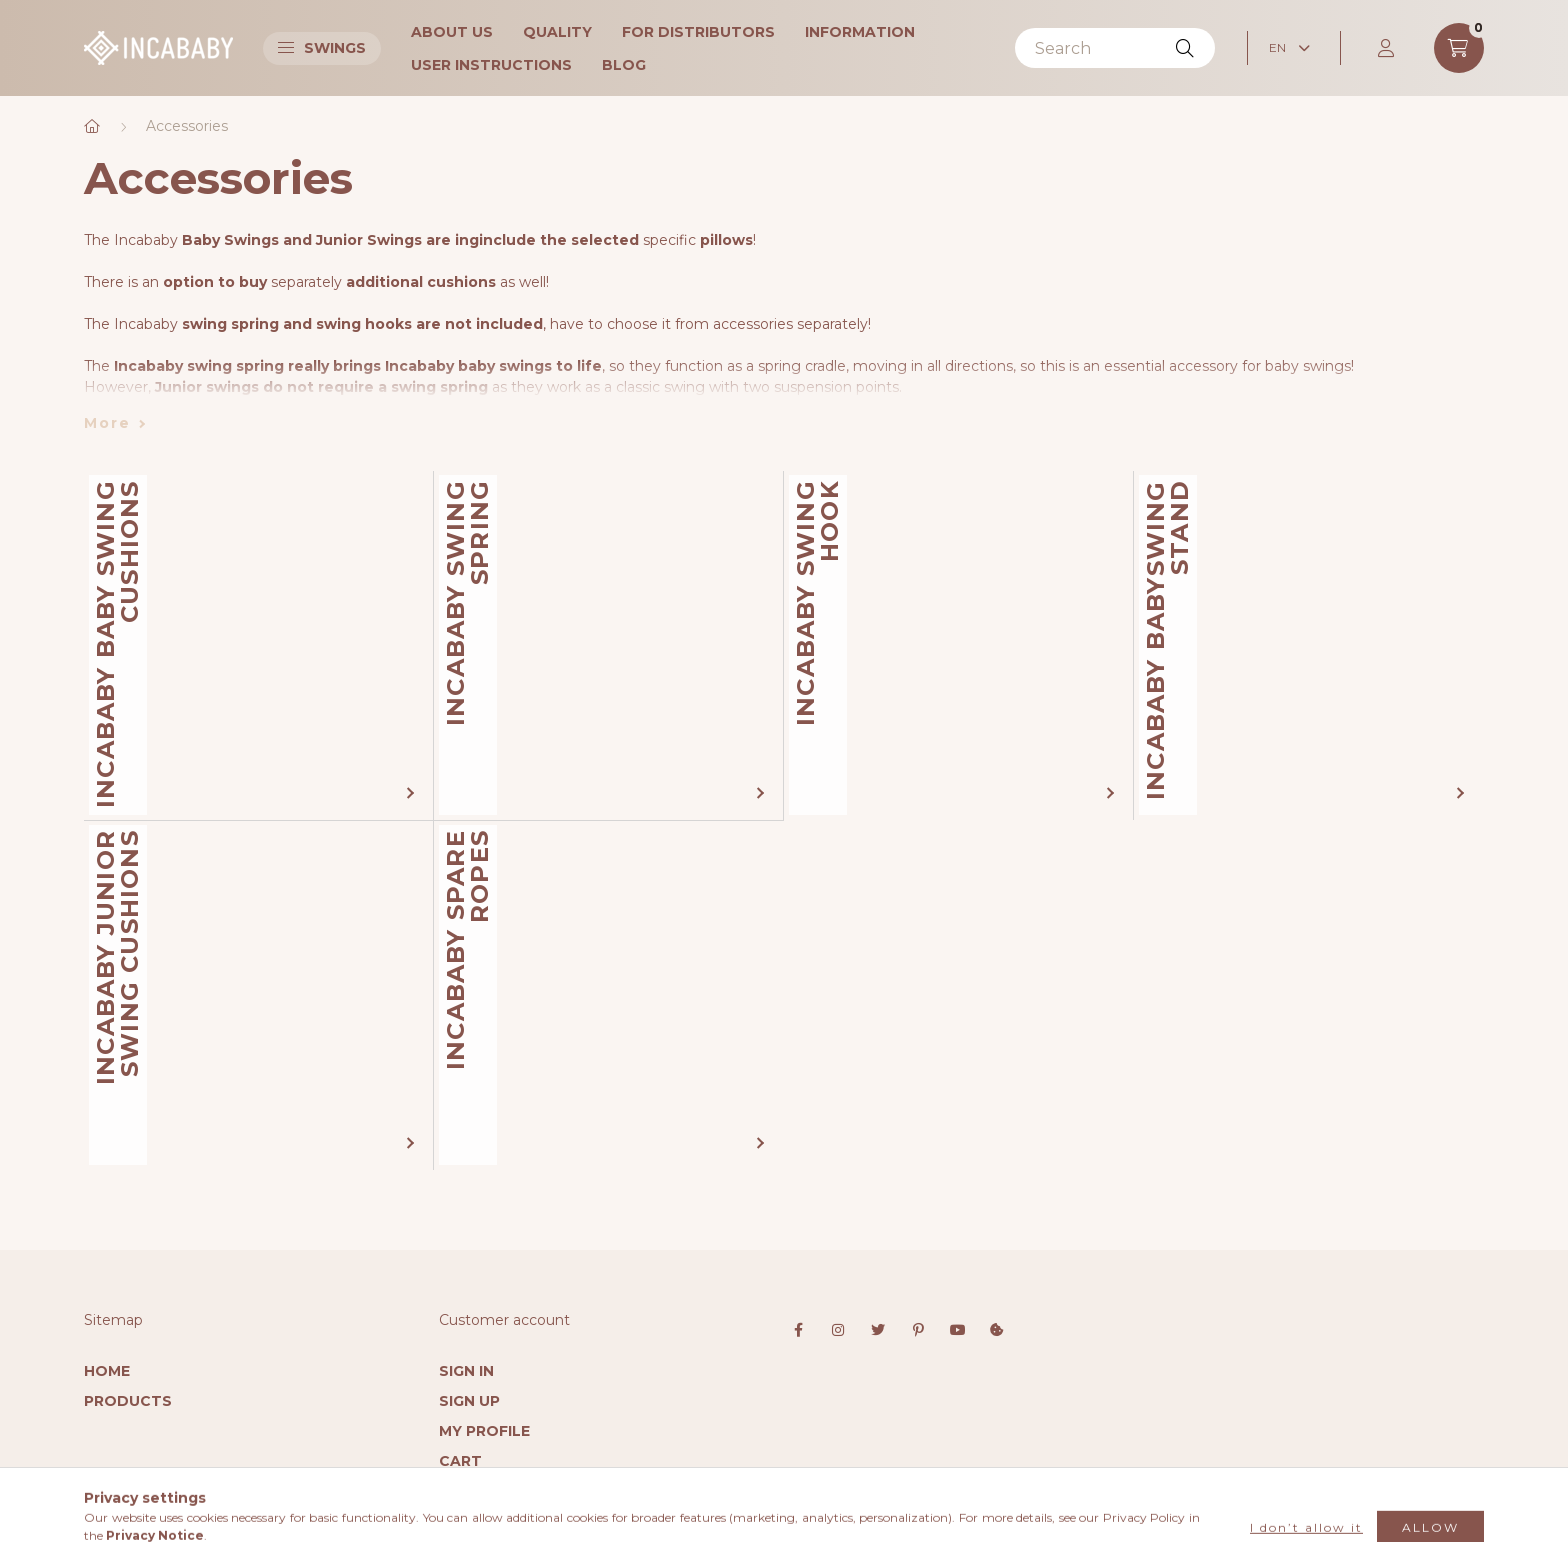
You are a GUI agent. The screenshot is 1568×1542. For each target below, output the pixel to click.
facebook (798, 1330)
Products (128, 1401)
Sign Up (469, 1401)
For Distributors (698, 32)
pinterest (918, 1330)
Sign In (466, 1371)
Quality (557, 32)
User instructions (491, 65)
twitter (878, 1330)
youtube (958, 1330)
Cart (460, 1461)
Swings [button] (322, 48)
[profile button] (1387, 48)
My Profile (484, 1431)
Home (107, 1371)
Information (860, 32)
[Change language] (1289, 48)
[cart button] (1459, 48)
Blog (624, 65)
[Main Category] (92, 126)
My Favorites (495, 1491)
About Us (452, 32)
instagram (838, 1330)
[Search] (1115, 48)
